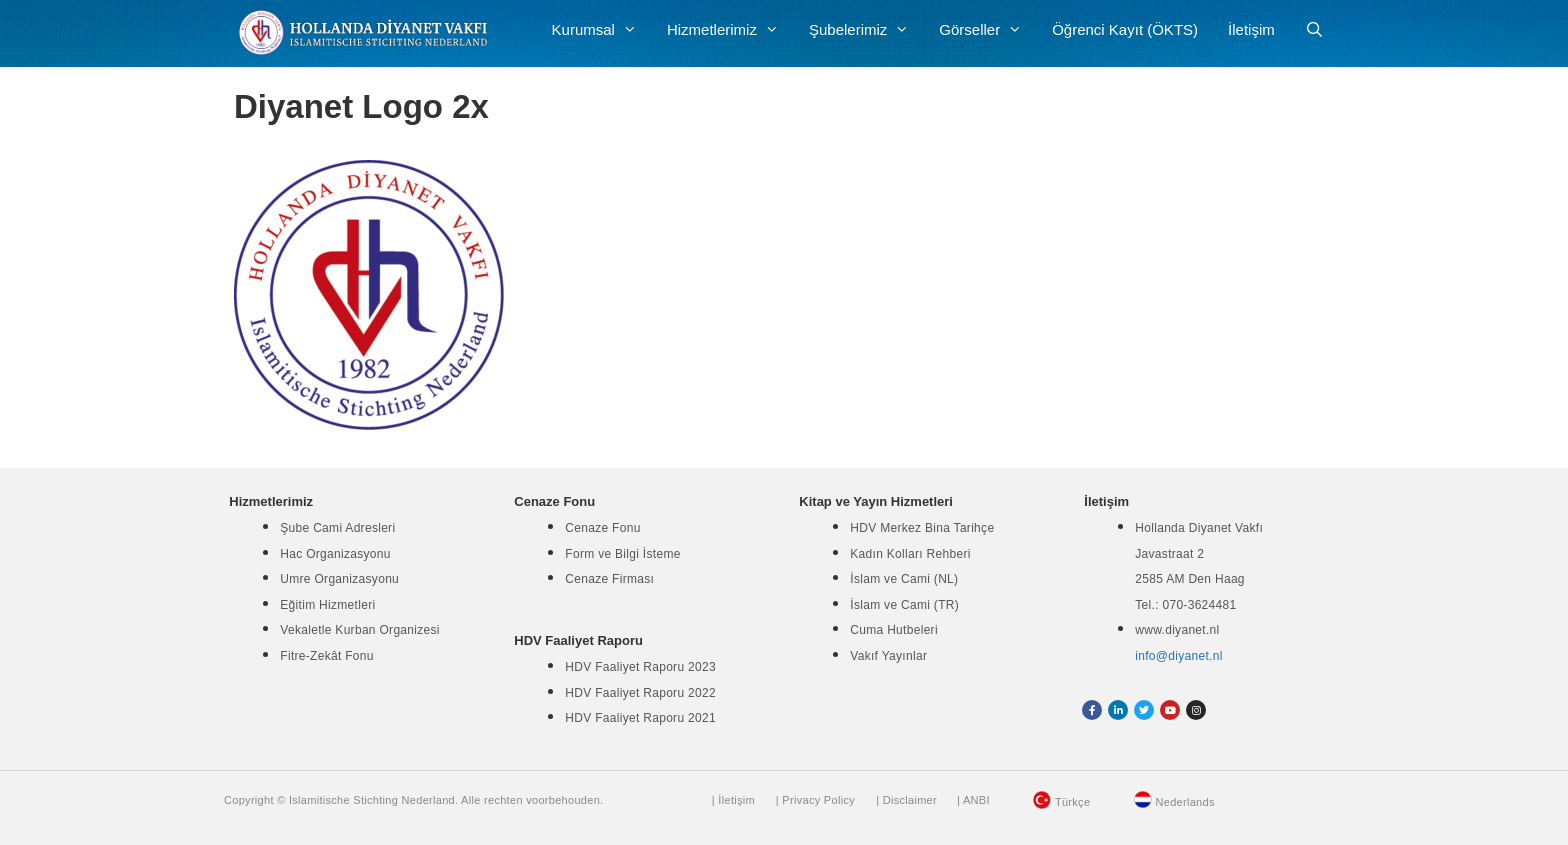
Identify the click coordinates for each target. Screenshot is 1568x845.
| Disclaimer (906, 800)
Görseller (988, 30)
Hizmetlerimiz (730, 30)
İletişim (1251, 29)
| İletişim (733, 800)
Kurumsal (602, 30)
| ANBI (973, 800)
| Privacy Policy (815, 800)
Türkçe (1072, 802)
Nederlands (1185, 802)
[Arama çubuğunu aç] (1314, 30)
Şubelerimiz (866, 30)
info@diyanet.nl (1178, 656)
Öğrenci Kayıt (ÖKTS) (1125, 29)
